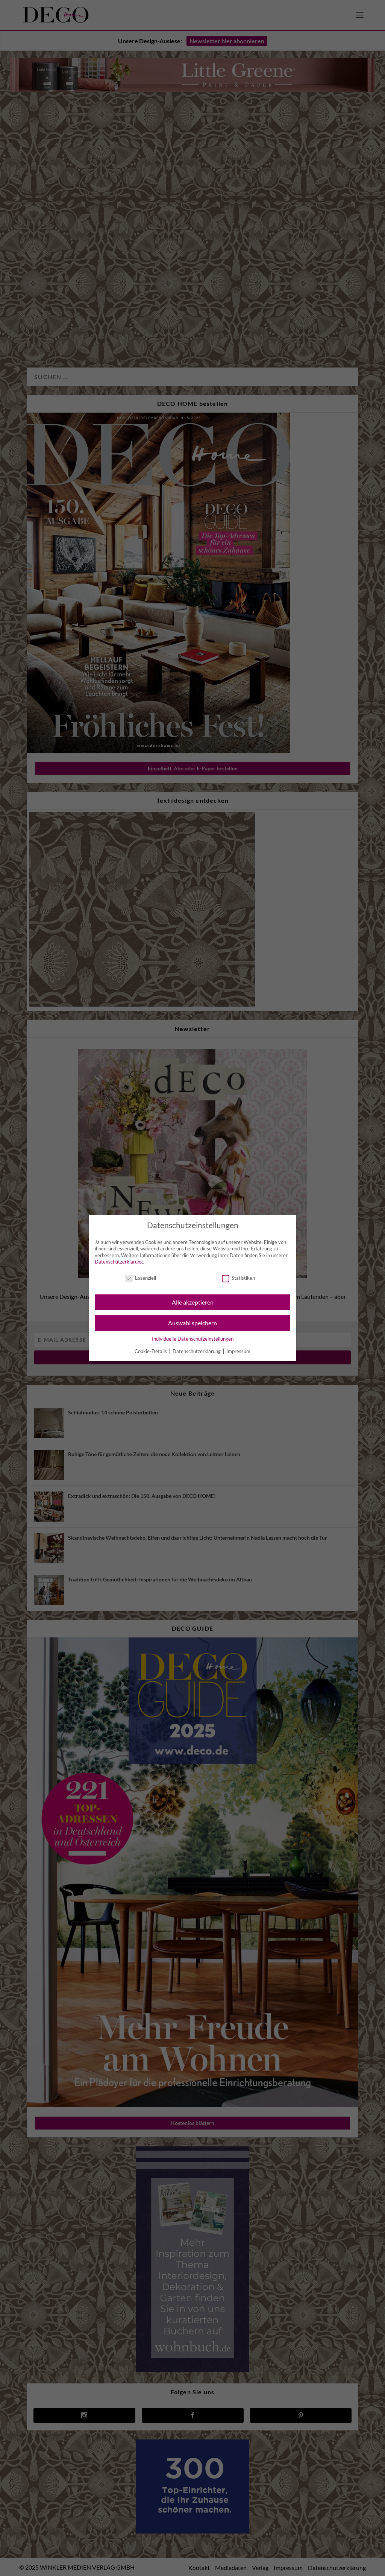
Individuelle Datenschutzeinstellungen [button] (192, 1339)
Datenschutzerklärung (119, 1262)
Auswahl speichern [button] (192, 1322)
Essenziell (140, 1278)
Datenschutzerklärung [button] (197, 1351)
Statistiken (238, 1278)
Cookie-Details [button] (151, 1351)
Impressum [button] (238, 1351)
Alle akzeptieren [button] (193, 1302)
